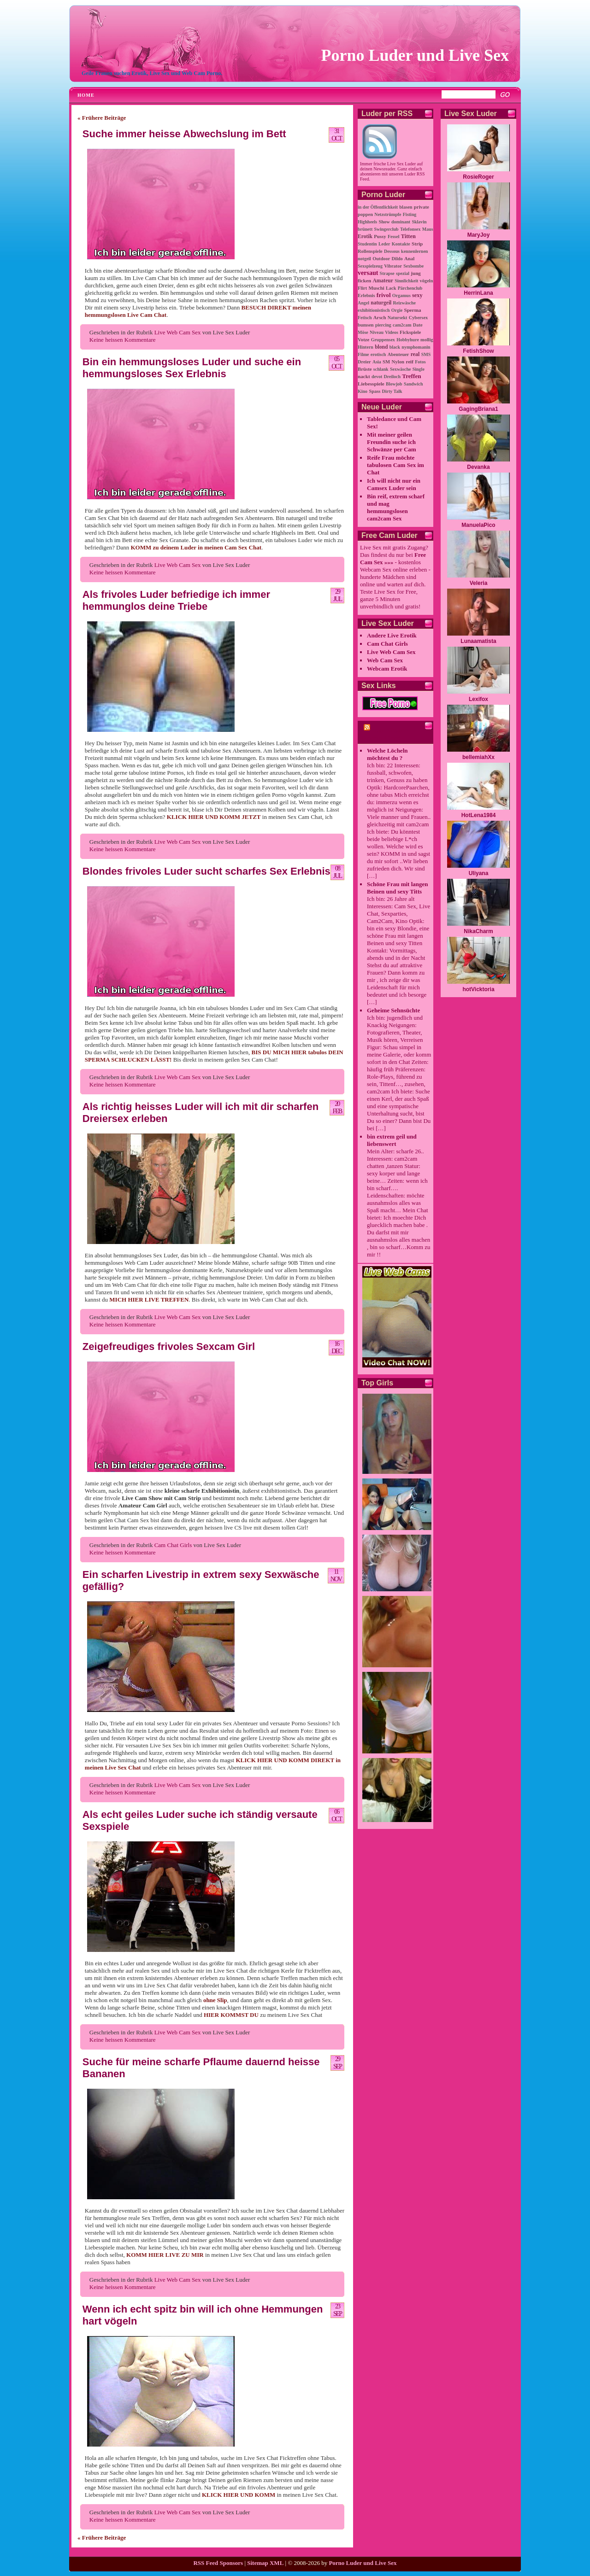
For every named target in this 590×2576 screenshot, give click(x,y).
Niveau (377, 332)
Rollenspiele (370, 251)
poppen (365, 214)
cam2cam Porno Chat (384, 734)
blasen (405, 207)
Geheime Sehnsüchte (393, 1010)
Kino (362, 391)
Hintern (365, 347)
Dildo (397, 258)
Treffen (411, 376)
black (394, 347)
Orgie (396, 310)
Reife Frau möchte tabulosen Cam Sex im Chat (395, 465)
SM (386, 361)
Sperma (412, 310)
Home (85, 95)
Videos (391, 332)
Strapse (387, 273)
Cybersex (418, 317)
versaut (368, 272)
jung (416, 273)
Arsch (379, 317)
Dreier (364, 361)
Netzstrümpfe (387, 214)
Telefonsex (410, 229)
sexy (417, 295)
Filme (363, 354)
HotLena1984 (478, 815)
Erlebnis (366, 295)
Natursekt (397, 317)
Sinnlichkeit (406, 280)
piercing (383, 324)
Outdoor (381, 258)
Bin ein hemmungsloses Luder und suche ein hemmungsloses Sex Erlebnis (192, 368)
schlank (381, 369)
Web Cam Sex (385, 660)
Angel (363, 302)
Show (383, 221)
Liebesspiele (371, 383)
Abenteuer (398, 354)
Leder (384, 243)
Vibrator (393, 266)
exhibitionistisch (373, 310)
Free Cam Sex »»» (393, 558)
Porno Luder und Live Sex (415, 55)
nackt (364, 376)
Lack (391, 288)
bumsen (366, 324)
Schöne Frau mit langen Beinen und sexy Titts (397, 888)
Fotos (420, 361)
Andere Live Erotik (392, 635)
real (415, 354)
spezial (402, 273)
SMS (426, 354)
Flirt (362, 288)
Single (419, 369)
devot (377, 376)
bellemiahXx (478, 757)
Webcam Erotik (387, 668)
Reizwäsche (404, 302)
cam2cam (402, 324)
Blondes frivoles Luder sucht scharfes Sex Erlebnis (206, 871)
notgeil (364, 258)
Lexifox (478, 699)
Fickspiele (410, 332)
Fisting (409, 214)
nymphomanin (415, 347)
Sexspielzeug (370, 266)
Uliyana (479, 873)
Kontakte (401, 243)
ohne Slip (215, 2000)
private (421, 207)
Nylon (398, 361)
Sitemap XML (265, 2562)
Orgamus (401, 295)
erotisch (378, 354)
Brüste (365, 369)
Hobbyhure (407, 339)
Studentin (367, 243)
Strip (417, 243)
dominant (400, 221)
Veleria (479, 583)
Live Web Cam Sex (177, 332)
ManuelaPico (478, 525)
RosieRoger (478, 177)
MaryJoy (478, 235)
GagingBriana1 (478, 409)
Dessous (392, 251)
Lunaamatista (478, 641)
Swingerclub (386, 229)
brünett (365, 229)
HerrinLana (478, 293)
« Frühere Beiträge (101, 117)
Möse (363, 332)
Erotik (365, 236)
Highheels (367, 221)
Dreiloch (392, 376)
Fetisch (365, 317)
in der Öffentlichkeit (378, 207)
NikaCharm (478, 931)
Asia (376, 361)
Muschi (376, 288)
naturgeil (381, 303)
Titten (408, 236)
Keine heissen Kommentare (122, 339)
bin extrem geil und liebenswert (392, 1140)
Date (418, 324)
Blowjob (394, 383)
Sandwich (413, 383)
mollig (426, 339)
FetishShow (478, 351)
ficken (364, 280)
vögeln (426, 280)
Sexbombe (413, 266)
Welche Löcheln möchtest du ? (387, 754)
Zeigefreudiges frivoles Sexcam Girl (169, 1346)
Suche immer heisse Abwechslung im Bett (184, 134)
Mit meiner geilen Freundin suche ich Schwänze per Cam (391, 442)
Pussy (380, 236)
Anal (409, 258)
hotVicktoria (478, 989)
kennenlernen (414, 251)
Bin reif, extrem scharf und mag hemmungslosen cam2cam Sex (396, 507)
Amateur (382, 281)
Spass (374, 391)
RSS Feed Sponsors (218, 2562)
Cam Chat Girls (173, 1545)
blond (381, 347)
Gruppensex (383, 339)
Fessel (394, 236)
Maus (427, 229)
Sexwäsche (400, 369)
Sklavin (419, 221)
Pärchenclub (410, 288)
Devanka (478, 467)
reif (409, 361)
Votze (363, 339)
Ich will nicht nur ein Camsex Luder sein (393, 484)
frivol (384, 295)
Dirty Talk (392, 391)
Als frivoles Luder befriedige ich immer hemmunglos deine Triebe (176, 600)
